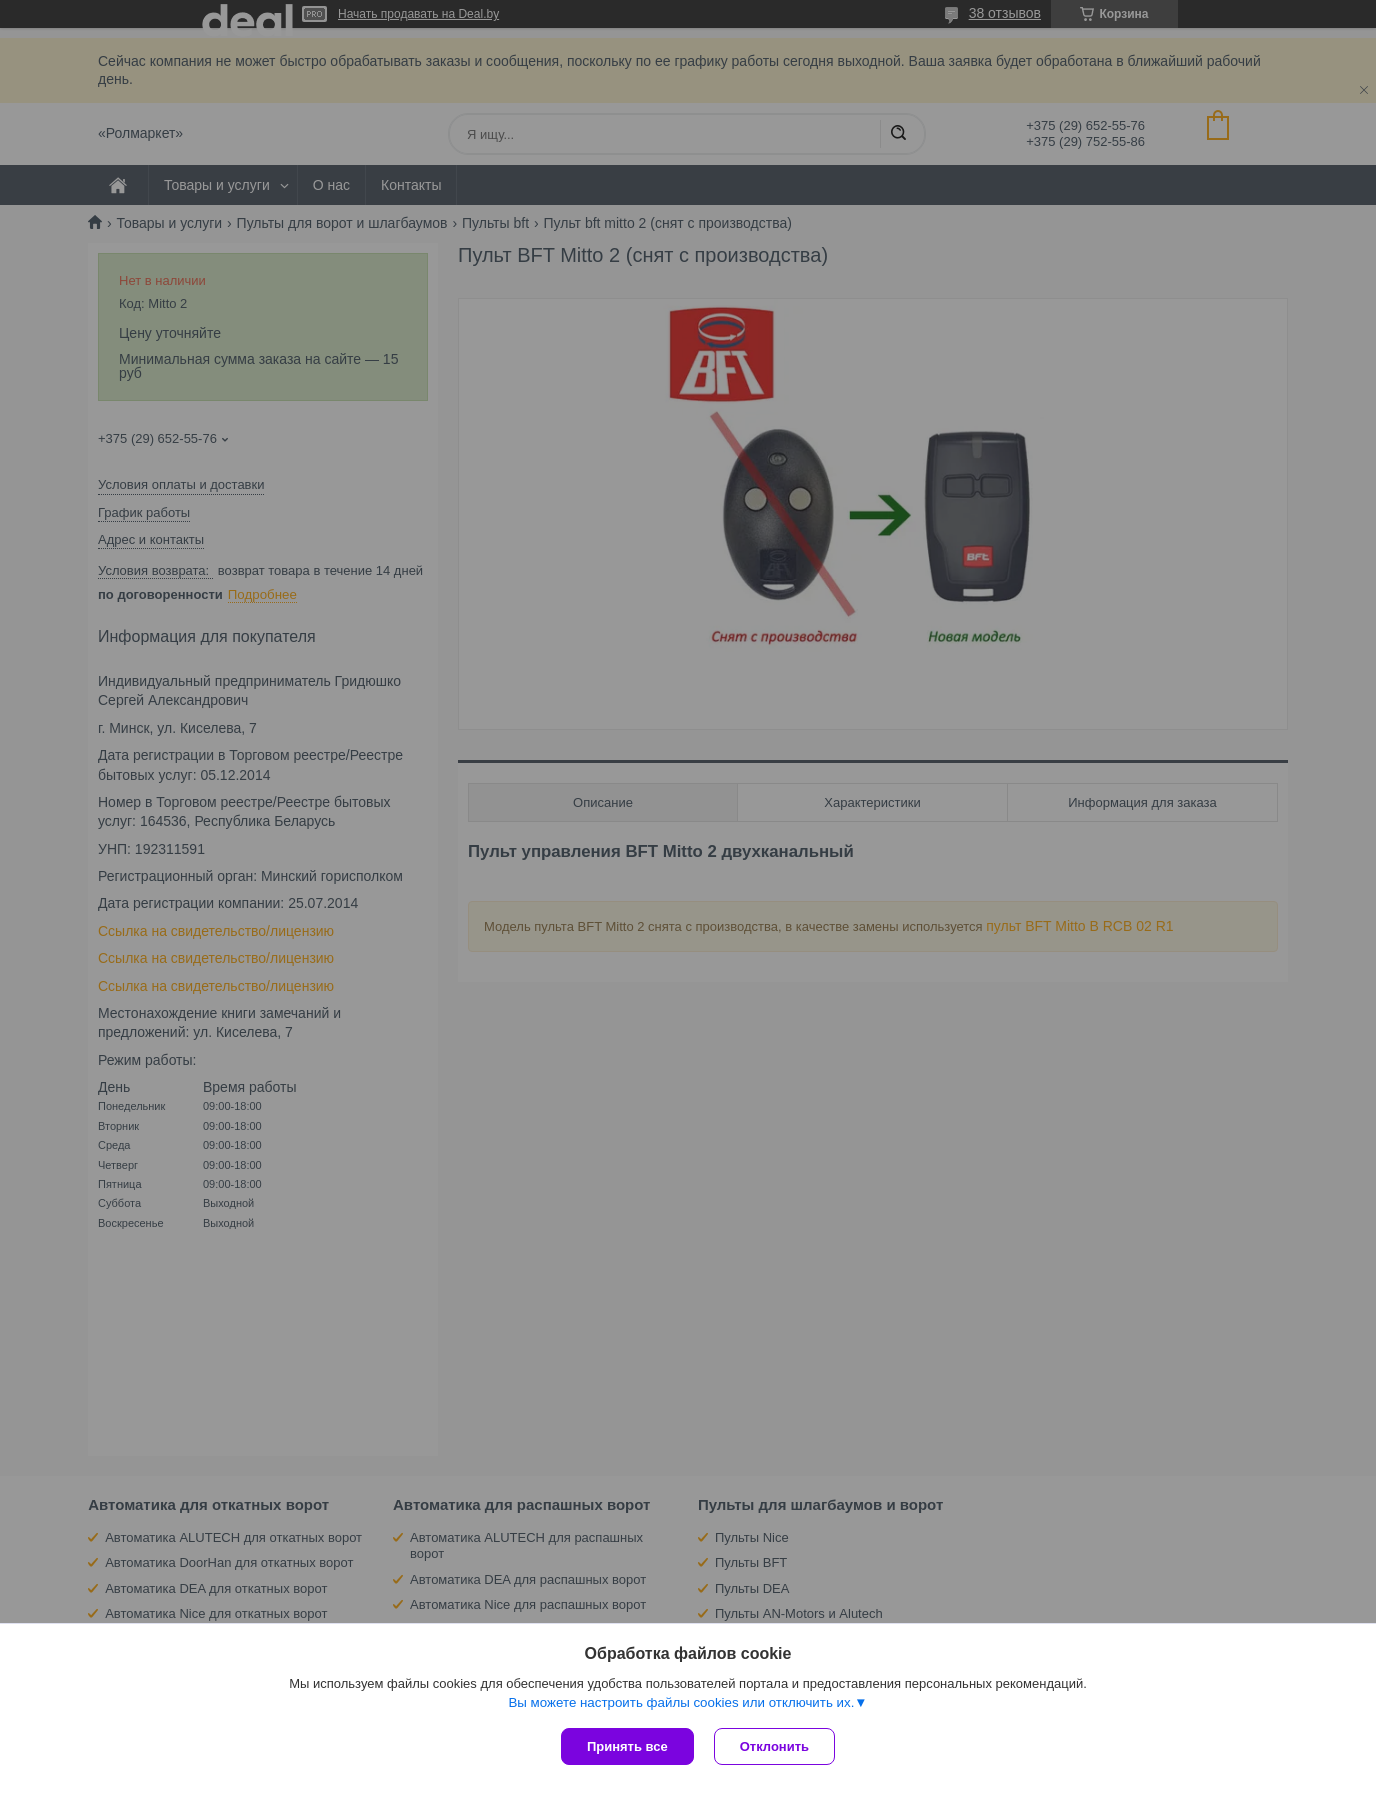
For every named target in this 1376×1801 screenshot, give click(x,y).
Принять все (627, 1746)
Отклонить (774, 1746)
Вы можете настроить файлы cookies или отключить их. (681, 1702)
